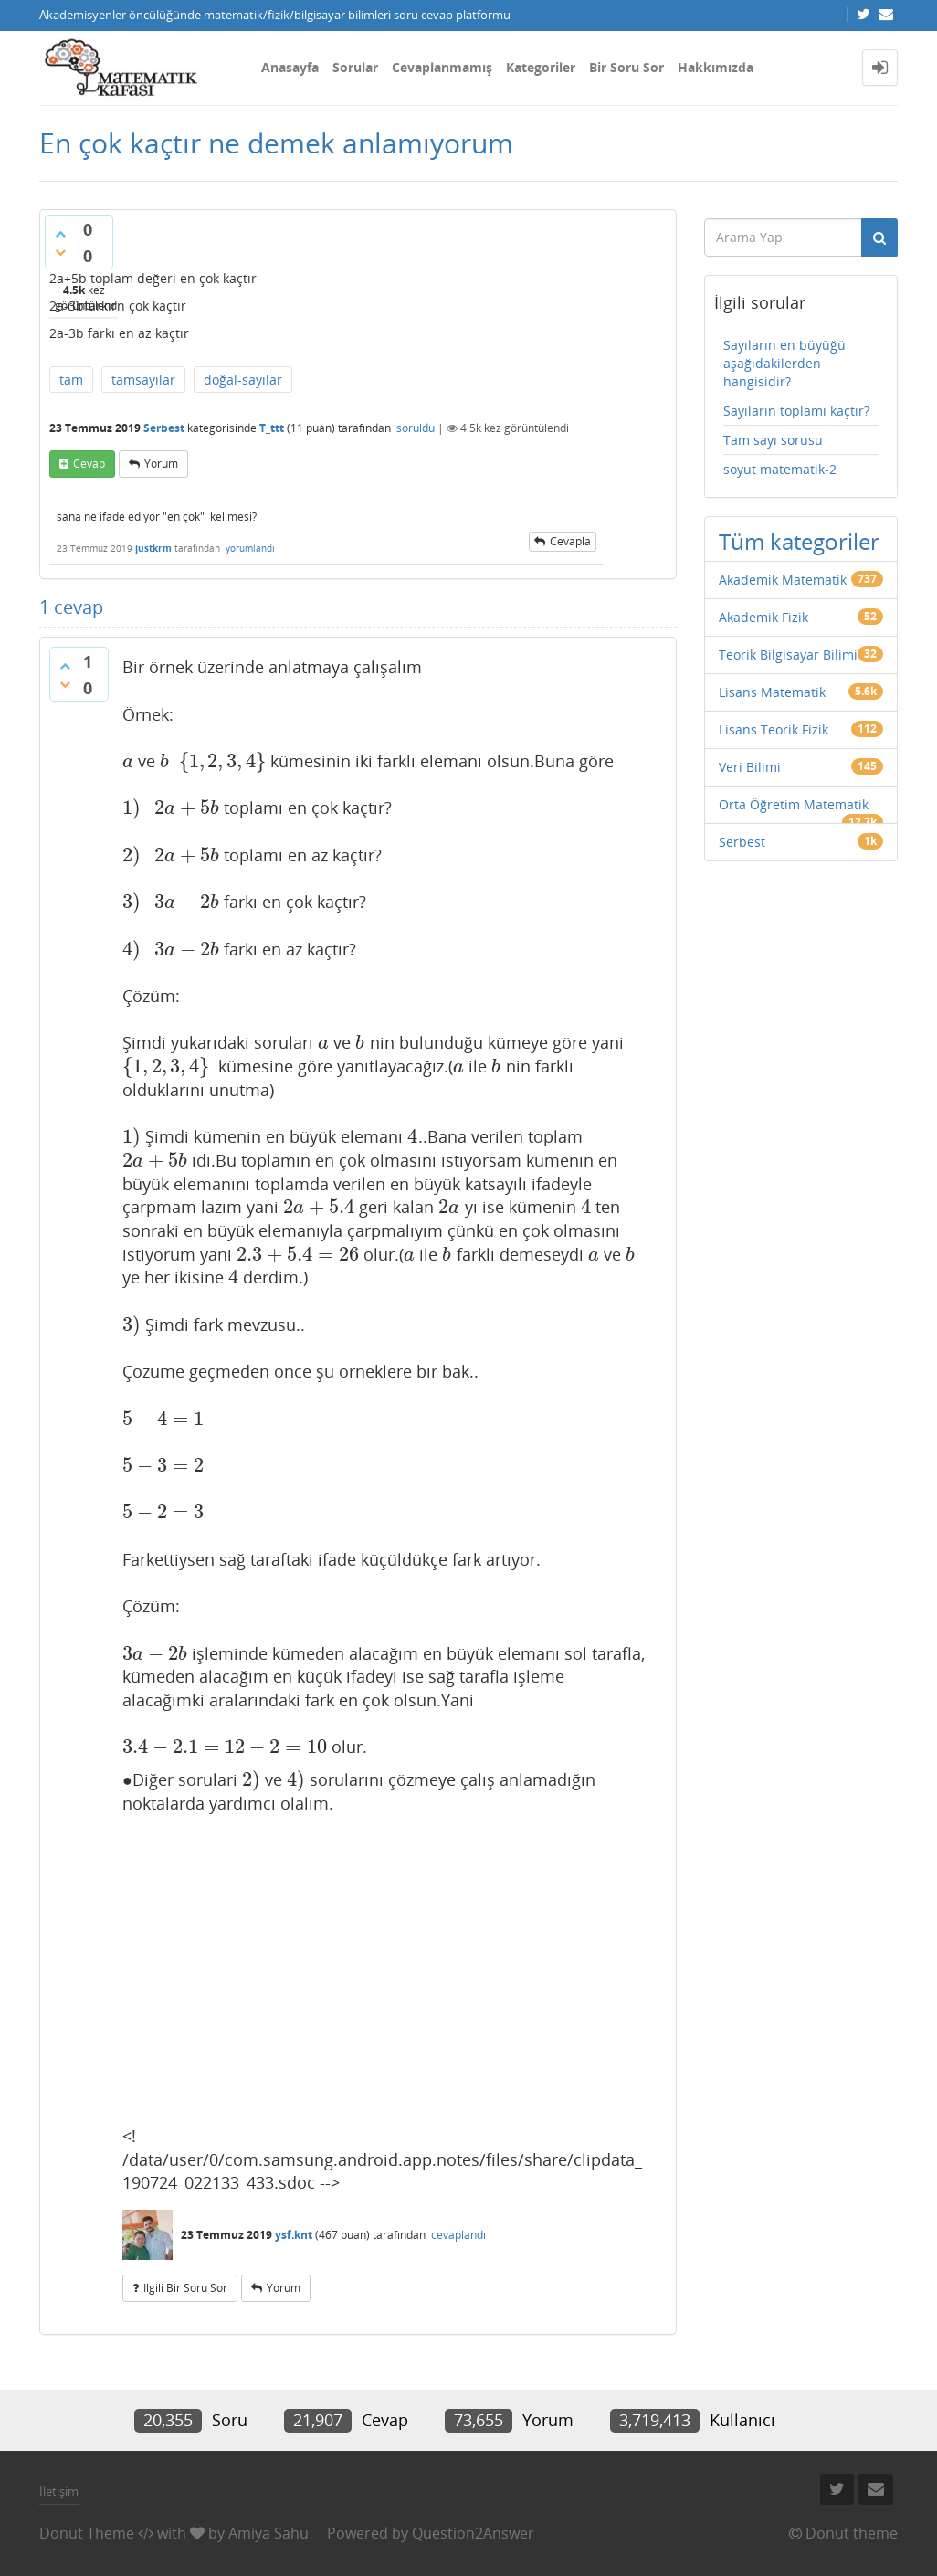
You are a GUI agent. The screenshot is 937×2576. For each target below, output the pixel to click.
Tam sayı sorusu (773, 440)
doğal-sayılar (243, 379)
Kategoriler (540, 67)
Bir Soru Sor (626, 67)
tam (71, 379)
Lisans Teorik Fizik (773, 729)
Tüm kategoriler (799, 541)
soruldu (415, 428)
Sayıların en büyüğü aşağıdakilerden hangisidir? (784, 363)
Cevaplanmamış (442, 67)
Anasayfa (290, 67)
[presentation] (127, 761)
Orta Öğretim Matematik (794, 804)
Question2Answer (473, 2533)
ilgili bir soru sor (185, 2288)
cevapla (570, 541)
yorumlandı (250, 548)
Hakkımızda (715, 67)
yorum (161, 463)
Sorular (355, 67)
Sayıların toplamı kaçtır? (796, 410)
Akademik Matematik (783, 579)
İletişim (59, 2491)
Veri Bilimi (750, 767)
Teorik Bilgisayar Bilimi (788, 654)
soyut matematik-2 (780, 469)
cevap (89, 463)
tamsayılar (143, 379)
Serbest (163, 428)
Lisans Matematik (772, 692)
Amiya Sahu (268, 2533)
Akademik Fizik (763, 617)
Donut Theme (86, 2533)
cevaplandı (458, 2235)
